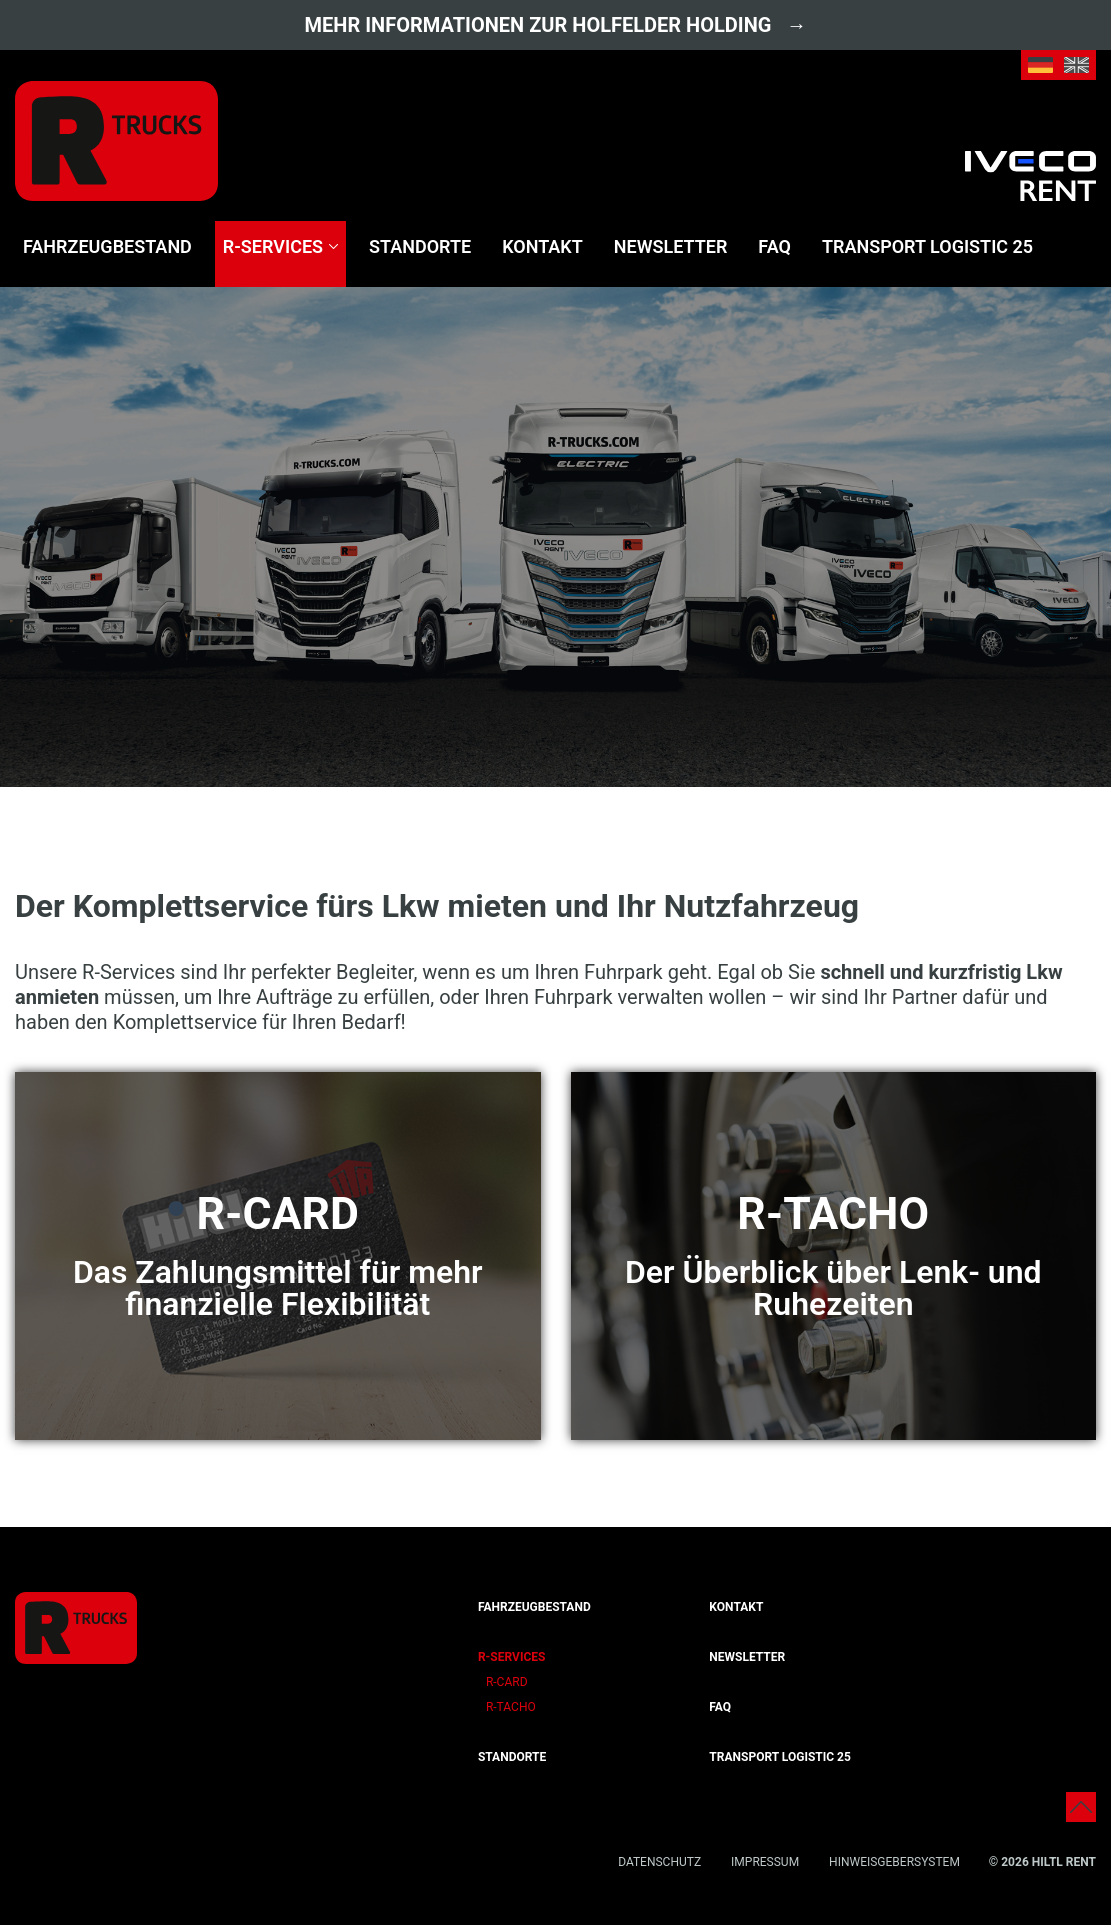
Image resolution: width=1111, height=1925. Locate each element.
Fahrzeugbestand (107, 246)
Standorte (420, 246)
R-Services (273, 246)
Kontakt (542, 246)
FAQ (774, 246)
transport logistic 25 (927, 246)
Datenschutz (659, 1862)
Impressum (765, 1862)
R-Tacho (511, 1707)
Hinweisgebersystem (894, 1862)
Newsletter (671, 246)
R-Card (507, 1682)
